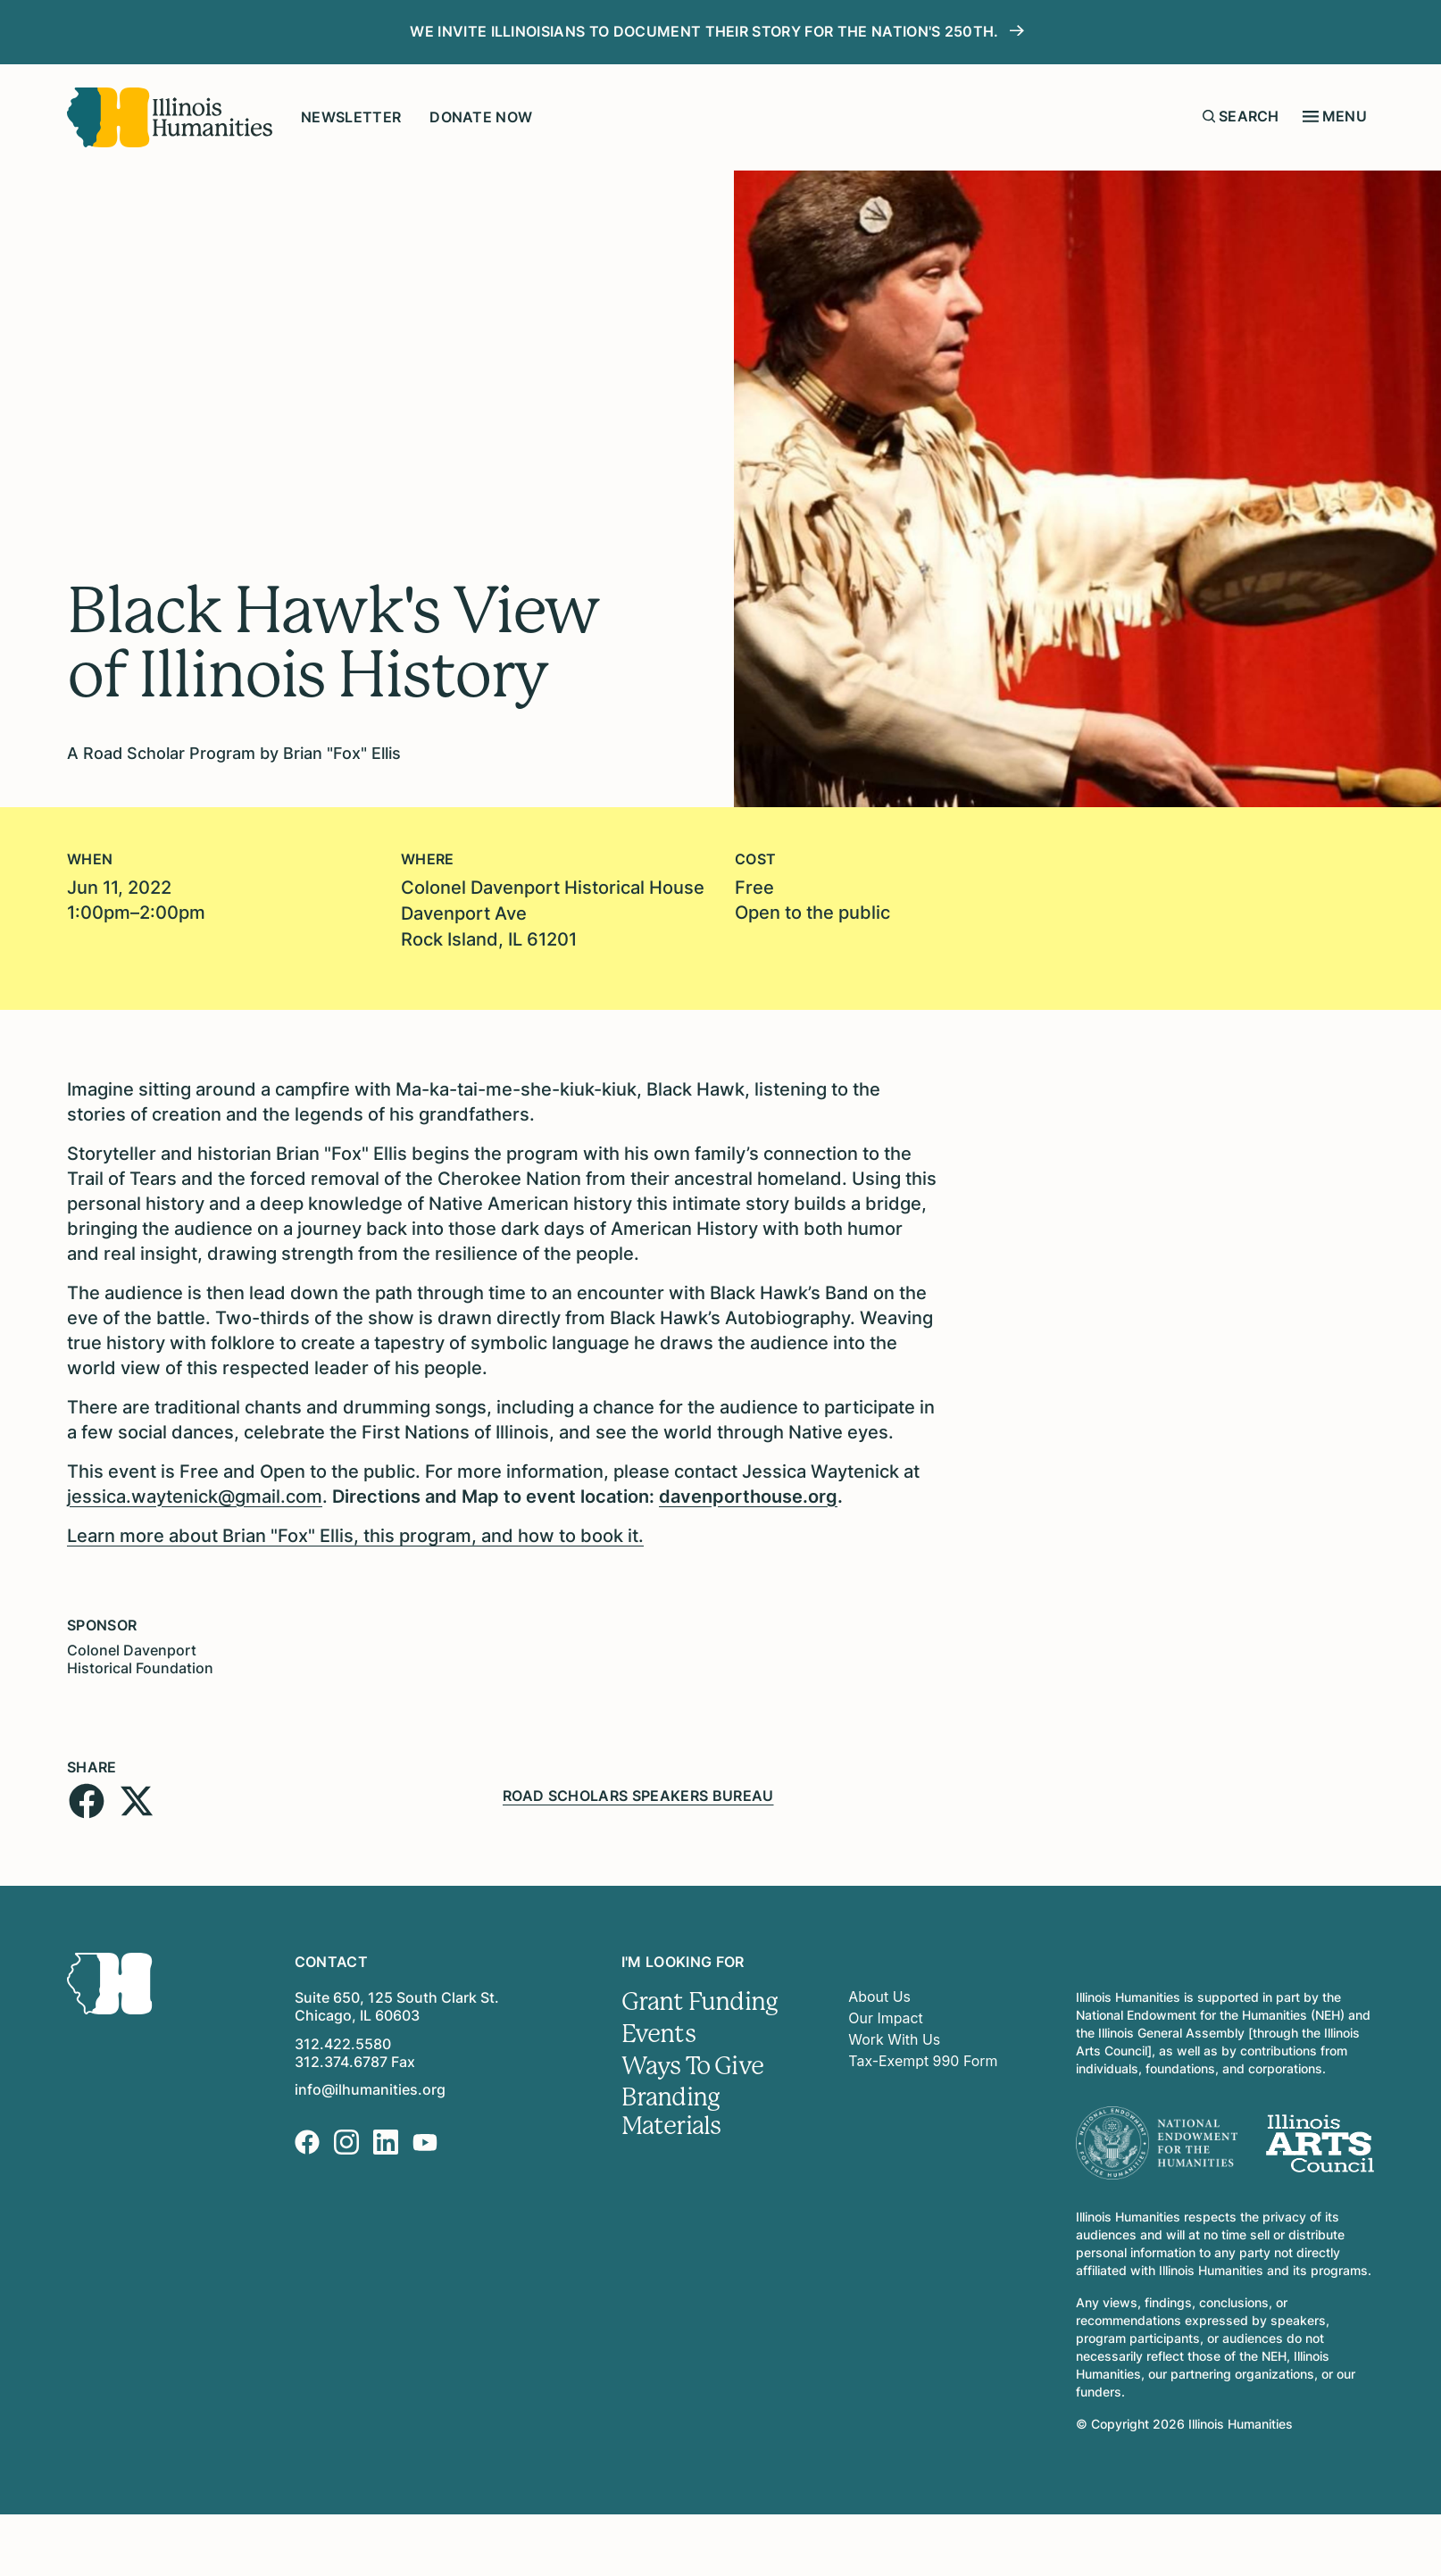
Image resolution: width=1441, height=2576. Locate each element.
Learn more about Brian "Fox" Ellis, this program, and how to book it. (355, 1533)
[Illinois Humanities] (169, 117)
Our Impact (885, 2015)
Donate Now (480, 117)
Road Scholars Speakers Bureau (638, 1792)
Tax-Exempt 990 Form (923, 2058)
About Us (879, 1994)
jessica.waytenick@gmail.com (194, 1494)
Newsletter (351, 117)
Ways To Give (693, 2063)
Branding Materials (671, 2109)
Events (658, 2031)
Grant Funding (699, 1999)
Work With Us (894, 2037)
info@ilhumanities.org (370, 2087)
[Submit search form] (1209, 116)
